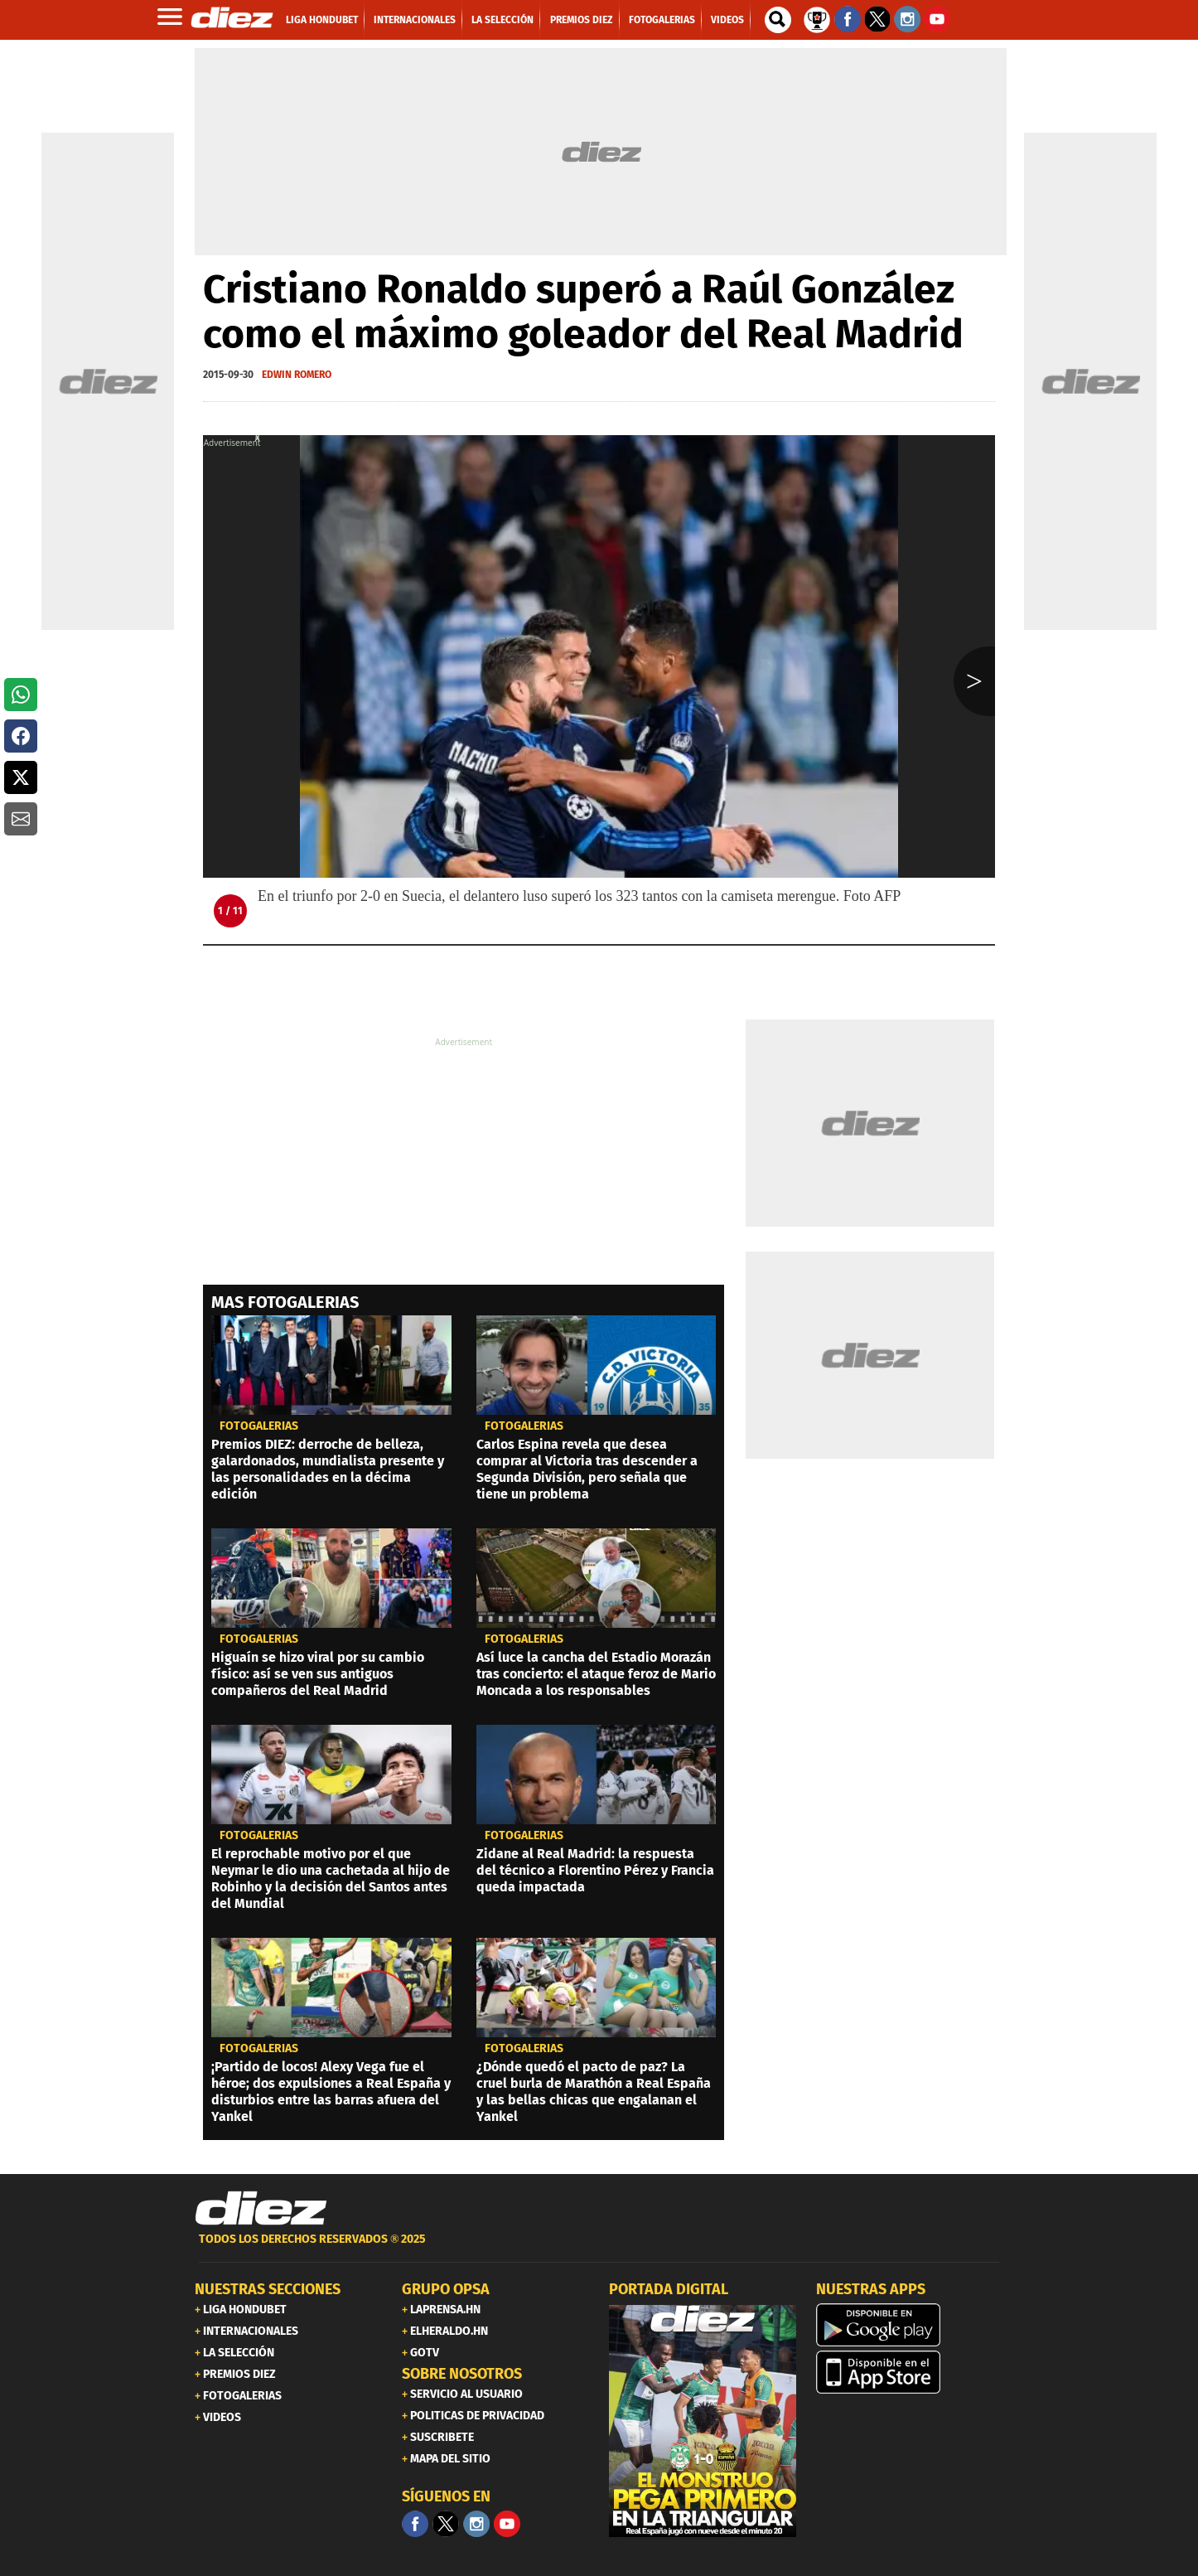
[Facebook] (415, 2523)
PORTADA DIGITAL (668, 2289)
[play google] (909, 2324)
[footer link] (599, 2248)
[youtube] (507, 2523)
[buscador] (778, 20)
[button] (20, 694)
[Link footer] (261, 2209)
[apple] (909, 2372)
